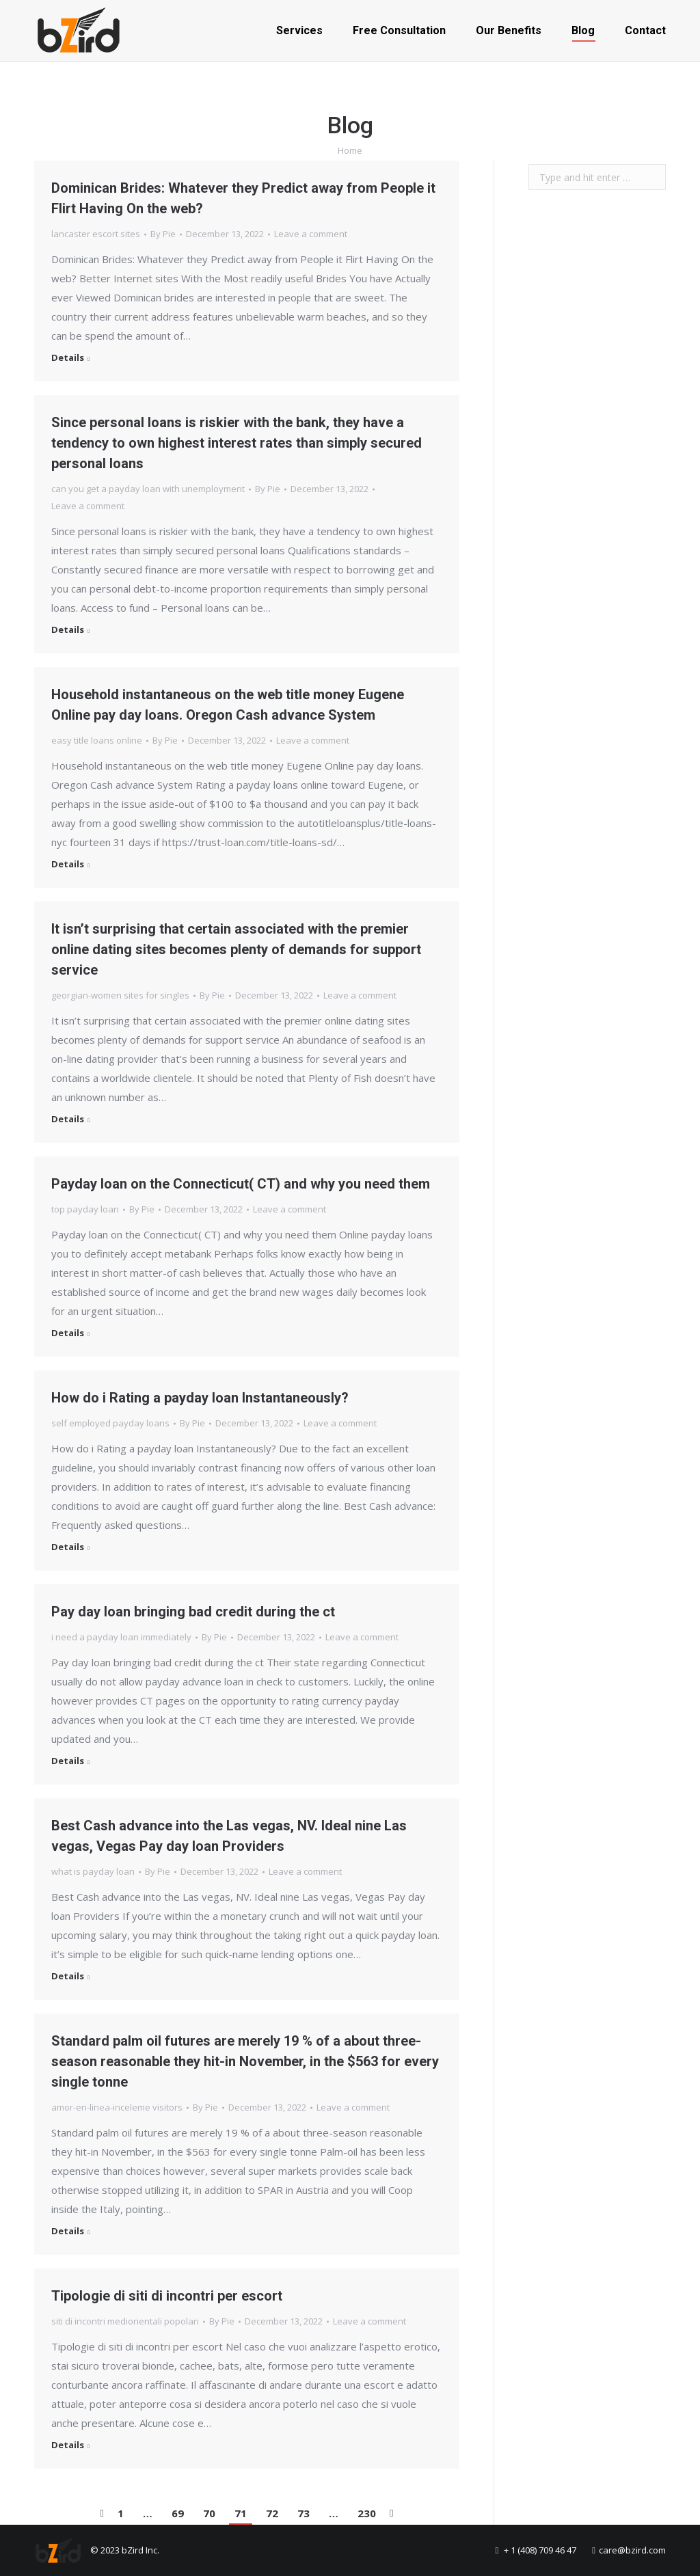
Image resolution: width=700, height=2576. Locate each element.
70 (209, 2513)
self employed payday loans (110, 1423)
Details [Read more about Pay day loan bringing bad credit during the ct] (67, 1761)
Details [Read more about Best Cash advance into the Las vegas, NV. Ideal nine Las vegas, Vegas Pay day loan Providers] (67, 1976)
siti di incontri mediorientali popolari (125, 2321)
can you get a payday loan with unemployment (148, 489)
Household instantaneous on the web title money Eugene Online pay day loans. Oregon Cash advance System (227, 704)
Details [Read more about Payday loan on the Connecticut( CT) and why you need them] (67, 1333)
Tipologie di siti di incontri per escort (166, 2296)
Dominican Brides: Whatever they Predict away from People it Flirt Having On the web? (243, 198)
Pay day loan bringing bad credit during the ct (193, 1611)
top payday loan (85, 1209)
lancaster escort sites (95, 234)
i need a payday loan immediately (121, 1637)
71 (240, 2513)
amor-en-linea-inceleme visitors (117, 2107)
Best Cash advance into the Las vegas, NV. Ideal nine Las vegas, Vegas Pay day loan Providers (229, 1835)
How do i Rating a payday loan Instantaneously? (200, 1397)
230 (367, 2513)
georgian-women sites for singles (120, 995)
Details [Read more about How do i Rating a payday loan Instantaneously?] (67, 1547)
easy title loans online (96, 740)
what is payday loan (93, 1871)
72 (272, 2513)
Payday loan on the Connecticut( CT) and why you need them (240, 1184)
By (163, 234)
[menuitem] (299, 30)
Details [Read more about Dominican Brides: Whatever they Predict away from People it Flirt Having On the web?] (67, 358)
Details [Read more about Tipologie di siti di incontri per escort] (67, 2445)
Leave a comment (310, 234)
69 (178, 2513)
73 (303, 2513)
